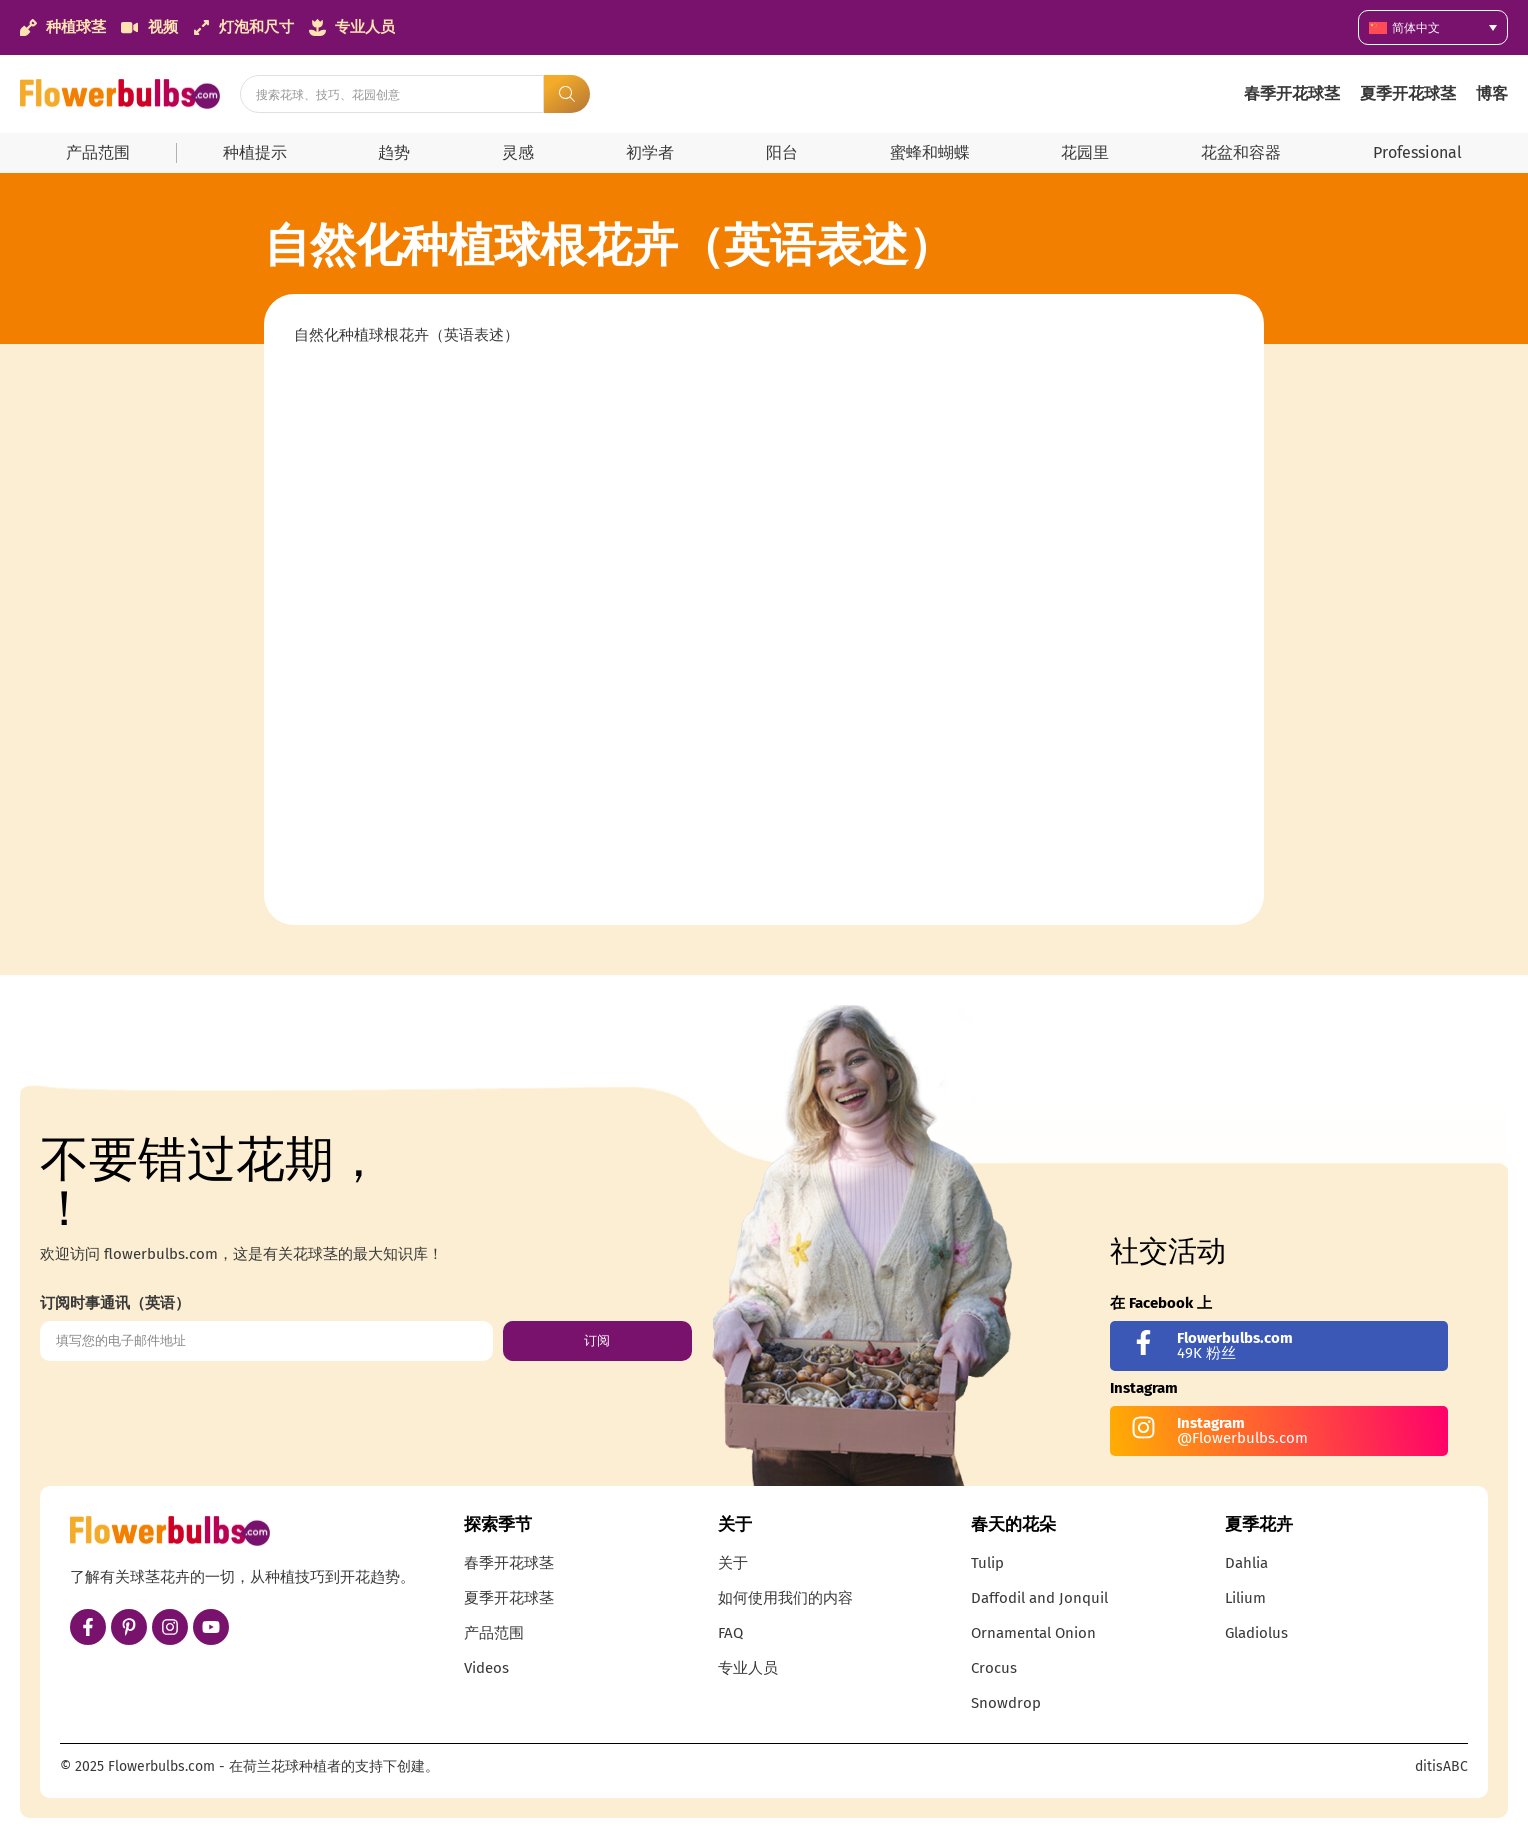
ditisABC (1441, 1766)
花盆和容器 (1241, 152)
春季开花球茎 (1292, 93)
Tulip (987, 1563)
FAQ (730, 1633)
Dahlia (1246, 1563)
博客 (1492, 93)
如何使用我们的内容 (785, 1598)
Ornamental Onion (1033, 1633)
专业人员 (748, 1668)
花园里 (1085, 152)
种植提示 (255, 152)
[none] (1433, 27)
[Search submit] (567, 94)
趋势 (394, 152)
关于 (733, 1563)
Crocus (994, 1668)
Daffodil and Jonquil (1039, 1598)
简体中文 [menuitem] (1416, 27)
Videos (486, 1668)
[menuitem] (1433, 27)
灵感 (518, 152)
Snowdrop (1006, 1703)
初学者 (650, 152)
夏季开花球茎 (1408, 93)
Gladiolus (1256, 1633)
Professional (1417, 152)
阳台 (782, 152)
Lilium (1245, 1598)
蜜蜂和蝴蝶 (930, 152)
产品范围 (98, 152)
